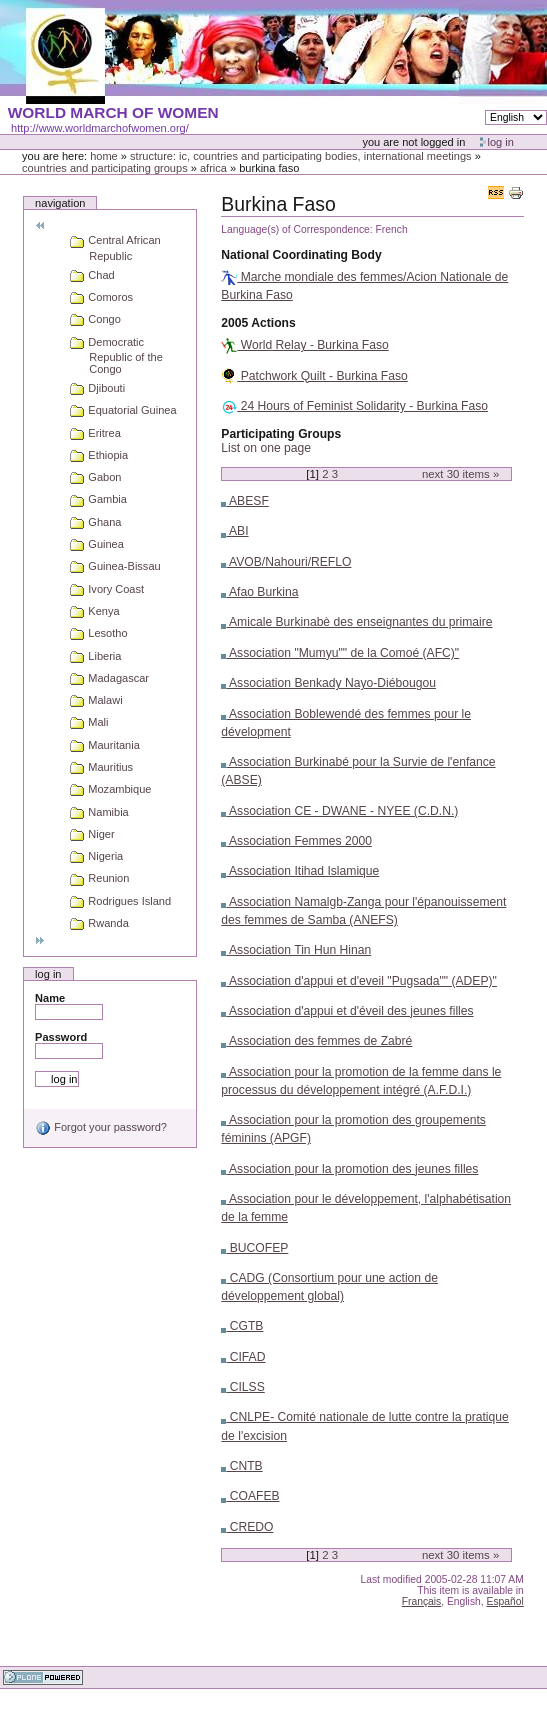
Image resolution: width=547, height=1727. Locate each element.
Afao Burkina (259, 592)
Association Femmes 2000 (296, 841)
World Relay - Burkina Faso (304, 345)
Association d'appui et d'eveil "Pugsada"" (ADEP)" (359, 981)
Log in (501, 142)
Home (104, 156)
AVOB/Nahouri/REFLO (286, 562)
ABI (234, 531)
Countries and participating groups (105, 168)
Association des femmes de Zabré (316, 1041)
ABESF (244, 501)
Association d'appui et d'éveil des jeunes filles (347, 1011)
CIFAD (243, 1357)
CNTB (241, 1466)
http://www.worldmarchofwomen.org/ (100, 128)
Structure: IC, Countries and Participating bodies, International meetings (301, 156)
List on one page (266, 448)
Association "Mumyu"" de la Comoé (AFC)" (340, 653)
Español (505, 1601)
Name (50, 998)
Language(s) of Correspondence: (296, 229)
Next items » (460, 474)
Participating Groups (281, 434)
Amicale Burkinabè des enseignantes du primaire (356, 622)
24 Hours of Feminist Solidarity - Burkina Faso (354, 406)
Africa (213, 168)
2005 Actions (258, 323)
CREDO (247, 1527)
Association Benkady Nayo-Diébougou (328, 683)
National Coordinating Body (301, 255)
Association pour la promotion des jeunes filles (349, 1169)
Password (61, 1037)
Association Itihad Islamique (300, 871)
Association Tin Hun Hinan (296, 950)
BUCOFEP (254, 1248)
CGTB (242, 1326)
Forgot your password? (101, 1127)
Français (422, 1601)
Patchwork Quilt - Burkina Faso (314, 376)
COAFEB (250, 1496)
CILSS (242, 1387)
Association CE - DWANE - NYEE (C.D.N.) (339, 811)
